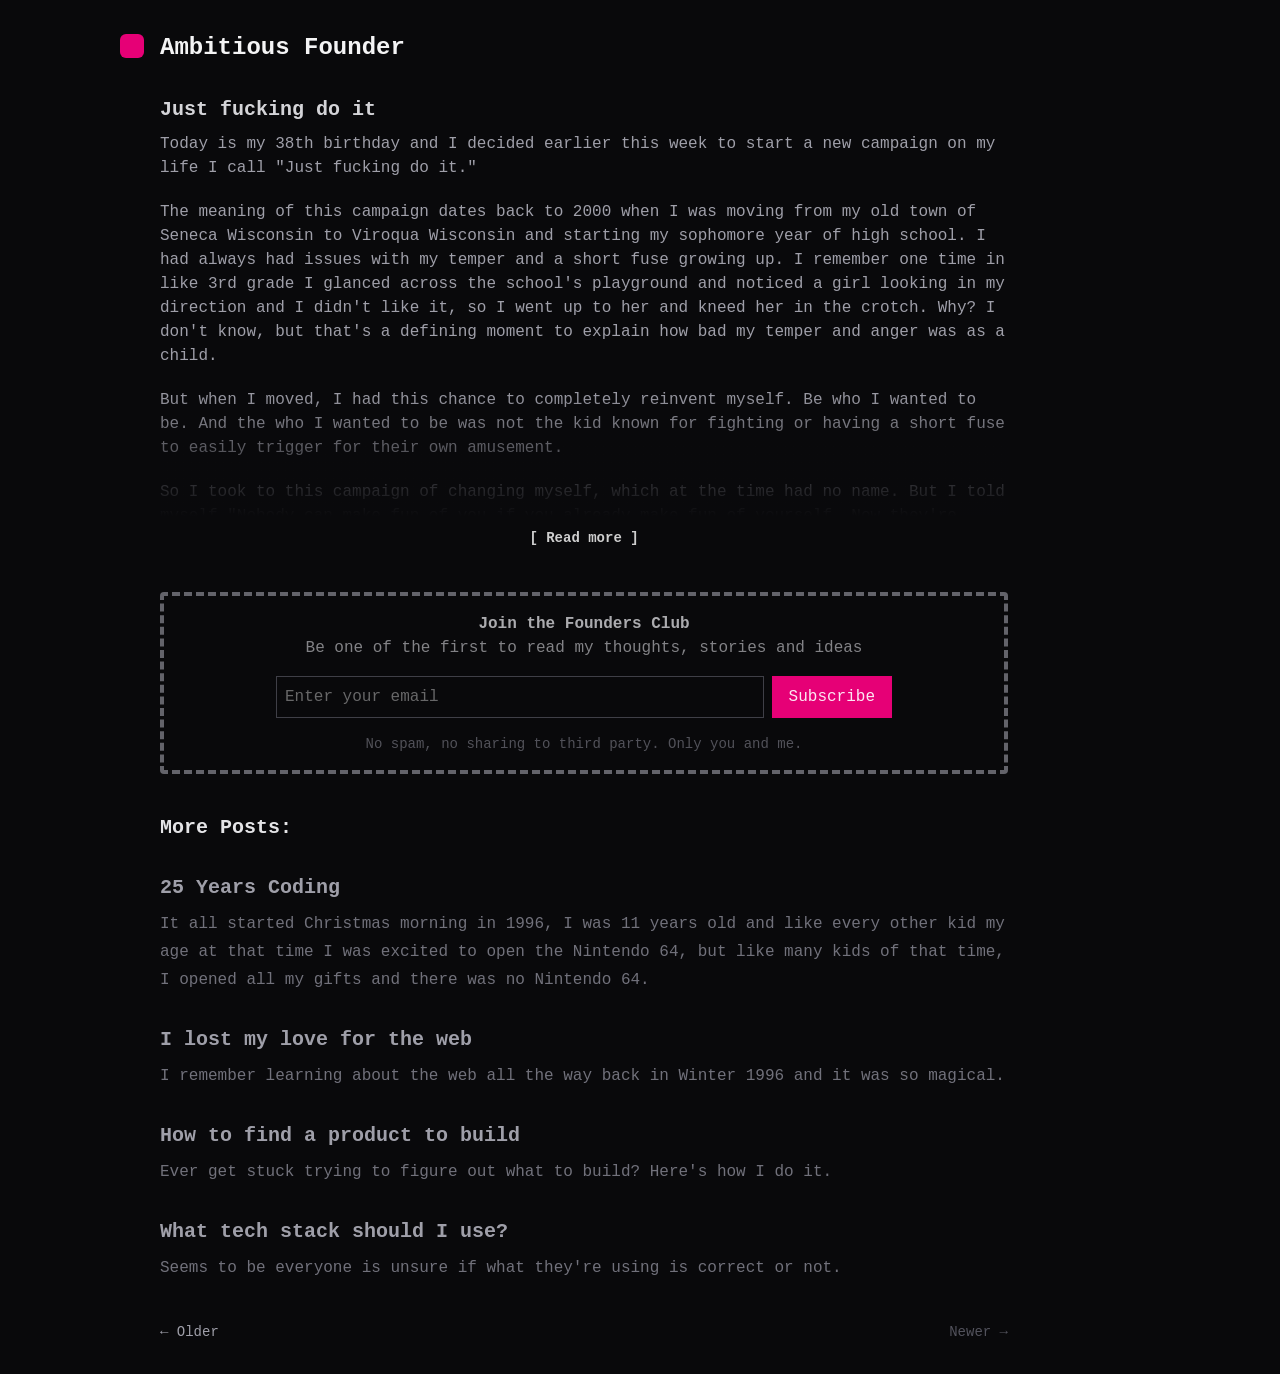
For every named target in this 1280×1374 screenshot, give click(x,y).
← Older (189, 1332)
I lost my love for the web (316, 1039)
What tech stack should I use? (334, 1231)
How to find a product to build (340, 1135)
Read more (584, 538)
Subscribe (832, 697)
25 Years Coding (250, 887)
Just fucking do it (268, 109)
